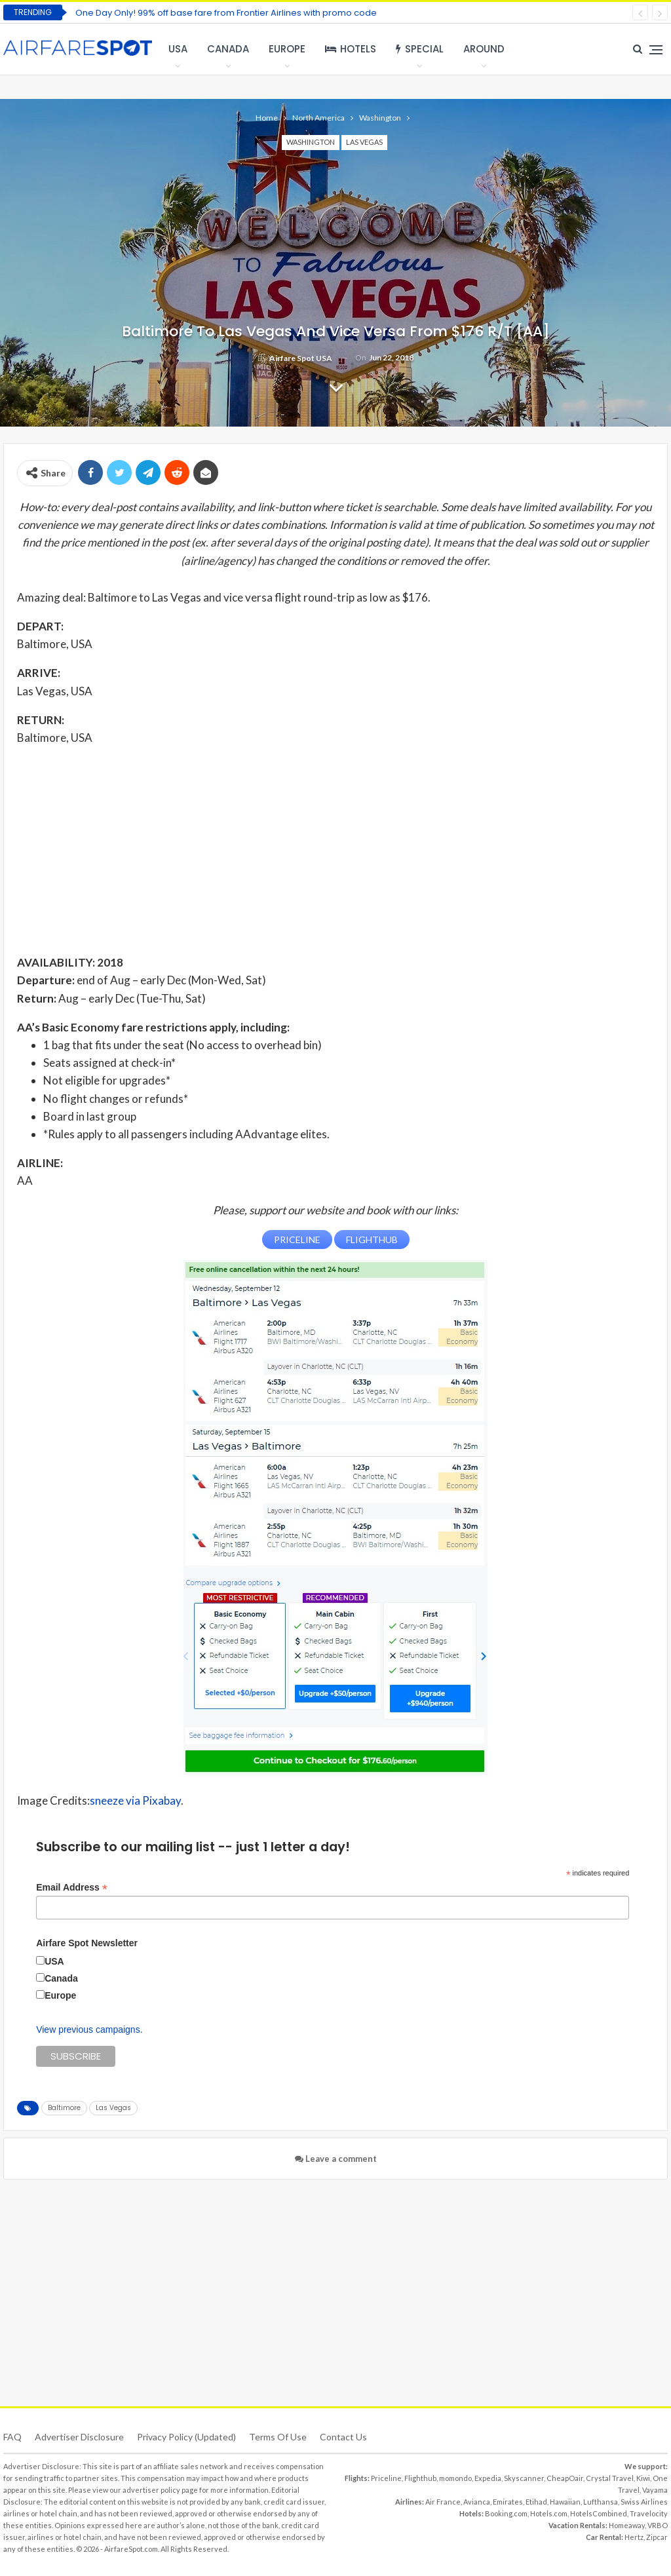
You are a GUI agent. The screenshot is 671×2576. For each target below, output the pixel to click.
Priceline (386, 2478)
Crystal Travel (610, 2478)
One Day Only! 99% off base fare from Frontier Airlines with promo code (226, 13)
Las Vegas (364, 142)
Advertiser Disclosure (79, 2436)
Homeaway (627, 2525)
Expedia (487, 2478)
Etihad (536, 2501)
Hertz (633, 2537)
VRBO (657, 2525)
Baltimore (64, 2108)
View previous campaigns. (89, 2029)
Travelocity (649, 2513)
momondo (455, 2478)
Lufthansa (600, 2501)
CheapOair (564, 2478)
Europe (287, 49)
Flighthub (420, 2478)
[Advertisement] (335, 849)
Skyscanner (524, 2478)
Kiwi (643, 2478)
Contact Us (343, 2436)
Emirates (508, 2501)
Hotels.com (548, 2513)
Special (420, 49)
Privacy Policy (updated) (186, 2436)
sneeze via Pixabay (135, 1800)
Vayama (655, 2490)
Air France (443, 2501)
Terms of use (278, 2436)
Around (484, 49)
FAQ (12, 2436)
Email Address (71, 1887)
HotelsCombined (598, 2513)
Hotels (350, 49)
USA (177, 49)
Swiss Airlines (644, 2501)
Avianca (476, 2501)
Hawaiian (565, 2501)
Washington (310, 142)
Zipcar (657, 2537)
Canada (228, 49)
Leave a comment (336, 2158)
